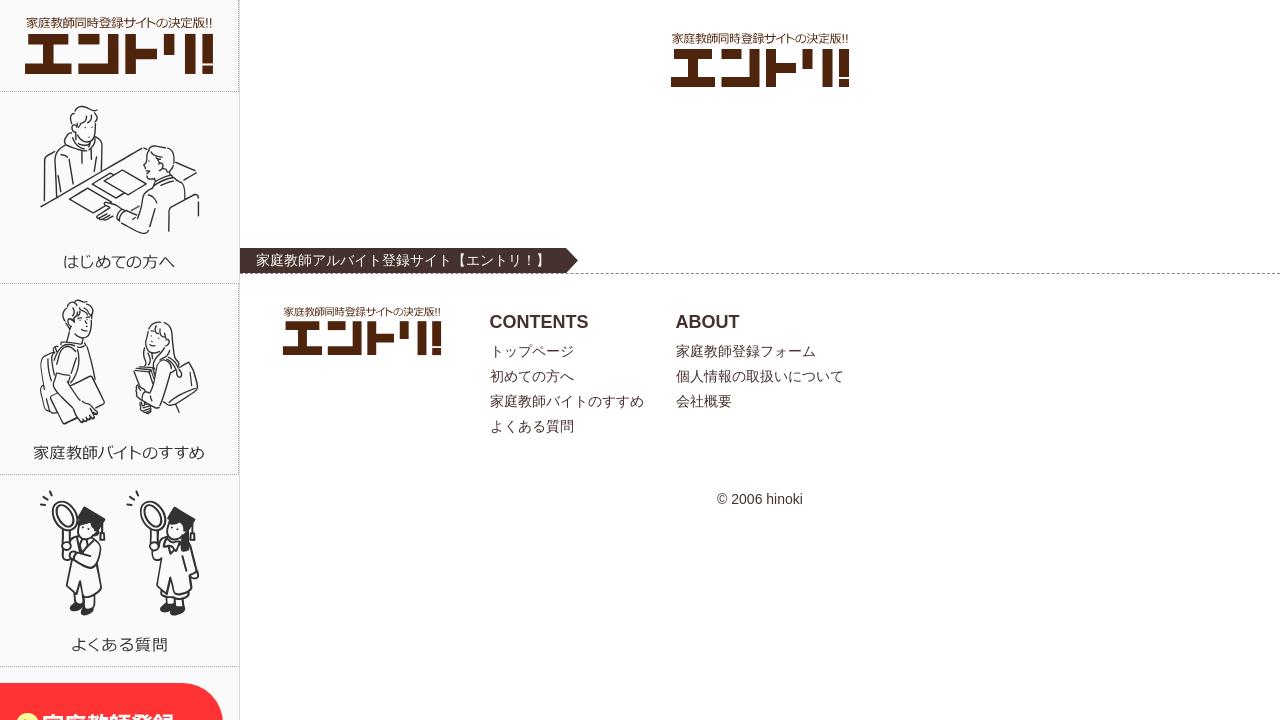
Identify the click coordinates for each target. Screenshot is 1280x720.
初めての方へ (532, 376)
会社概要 (704, 401)
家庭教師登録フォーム (746, 351)
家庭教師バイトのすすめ (567, 401)
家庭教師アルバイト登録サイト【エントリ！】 (403, 260)
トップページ (532, 351)
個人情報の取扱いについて (760, 376)
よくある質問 (532, 426)
